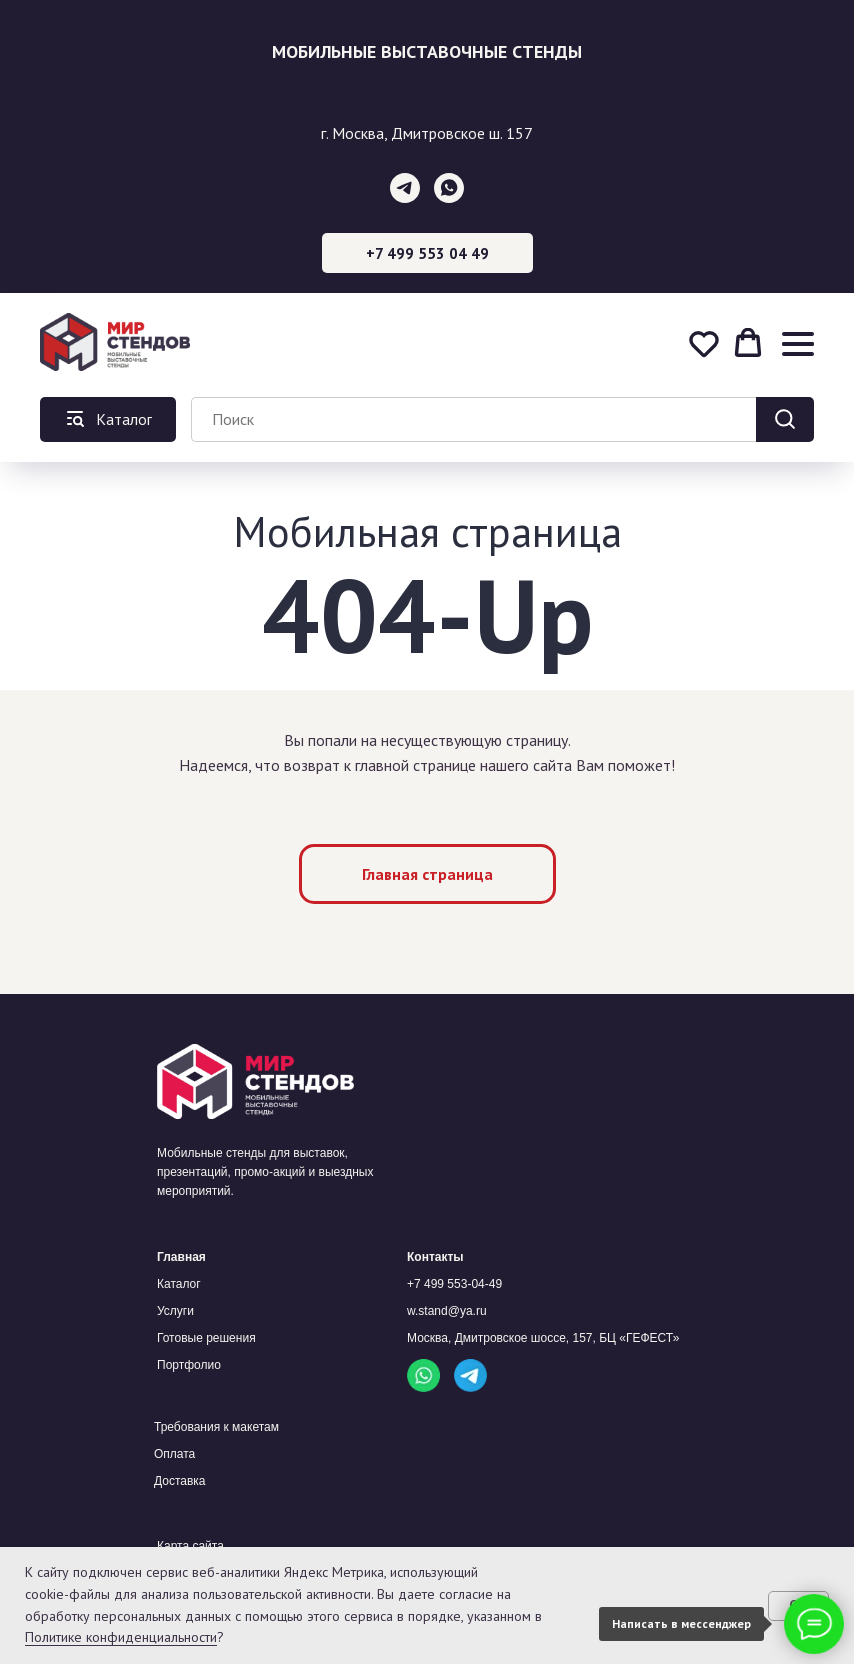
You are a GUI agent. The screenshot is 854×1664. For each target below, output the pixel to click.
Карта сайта (190, 1546)
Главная (181, 1257)
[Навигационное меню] (798, 343)
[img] (423, 1375)
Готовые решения (206, 1338)
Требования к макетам (216, 1427)
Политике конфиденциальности (121, 1637)
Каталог (179, 1284)
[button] (704, 343)
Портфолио (189, 1365)
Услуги (175, 1311)
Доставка (180, 1481)
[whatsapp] (449, 188)
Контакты (435, 1257)
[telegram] (405, 188)
